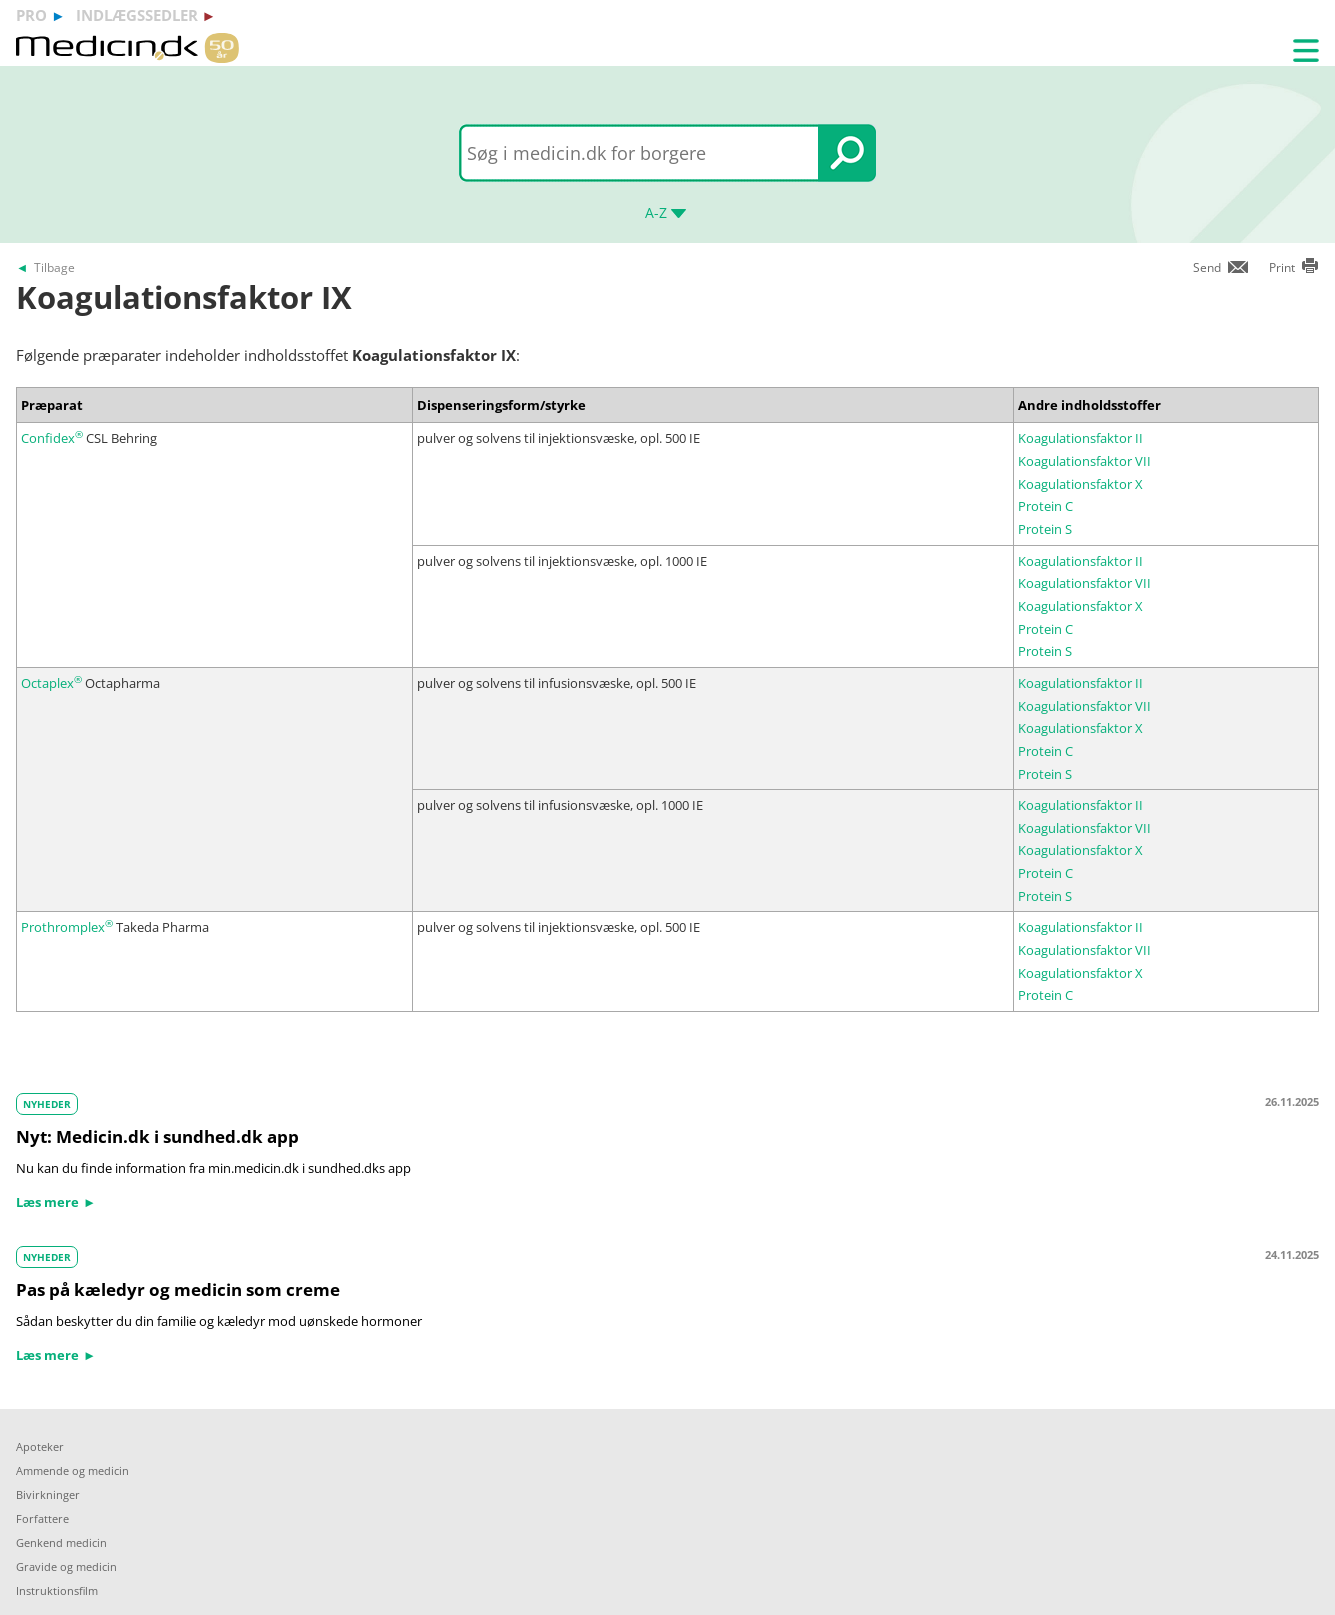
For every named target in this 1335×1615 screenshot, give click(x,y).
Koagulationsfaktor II (1080, 438)
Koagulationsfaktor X (1080, 484)
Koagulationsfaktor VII (1084, 461)
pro (31, 15)
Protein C (1045, 506)
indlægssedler (137, 15)
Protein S (1045, 529)
